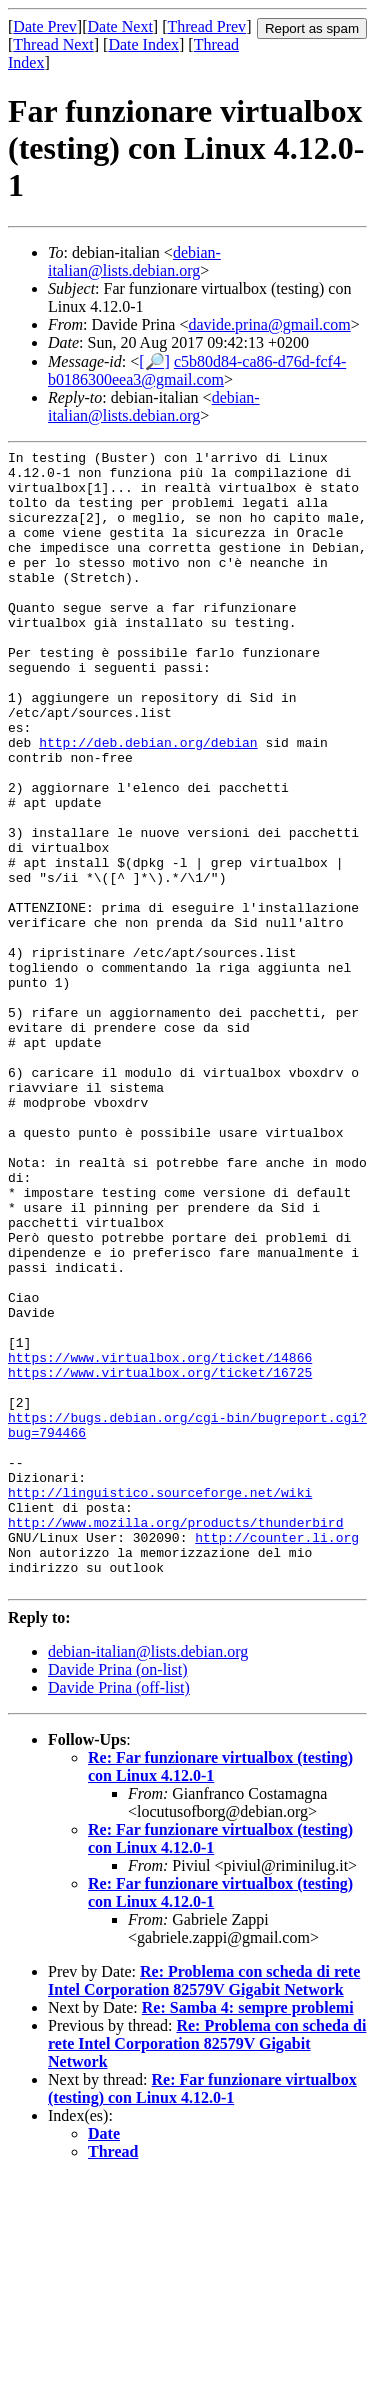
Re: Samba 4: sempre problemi (248, 2235)
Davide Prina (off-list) (119, 1915)
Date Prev (45, 26)
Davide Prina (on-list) (118, 1897)
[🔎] (154, 361)
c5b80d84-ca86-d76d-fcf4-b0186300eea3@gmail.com (197, 370)
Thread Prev (206, 26)
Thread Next (53, 44)
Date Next (120, 26)
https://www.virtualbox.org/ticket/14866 (160, 1540)
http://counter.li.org (277, 1756)
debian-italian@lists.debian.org (134, 261)
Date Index (143, 44)
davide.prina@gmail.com (269, 324)
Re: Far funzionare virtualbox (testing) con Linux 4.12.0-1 (202, 2316)
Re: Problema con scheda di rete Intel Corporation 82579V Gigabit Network (204, 2208)
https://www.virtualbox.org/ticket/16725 (160, 1558)
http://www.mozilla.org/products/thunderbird (175, 1738)
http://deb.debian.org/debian (148, 802)
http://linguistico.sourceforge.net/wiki (160, 1702)
